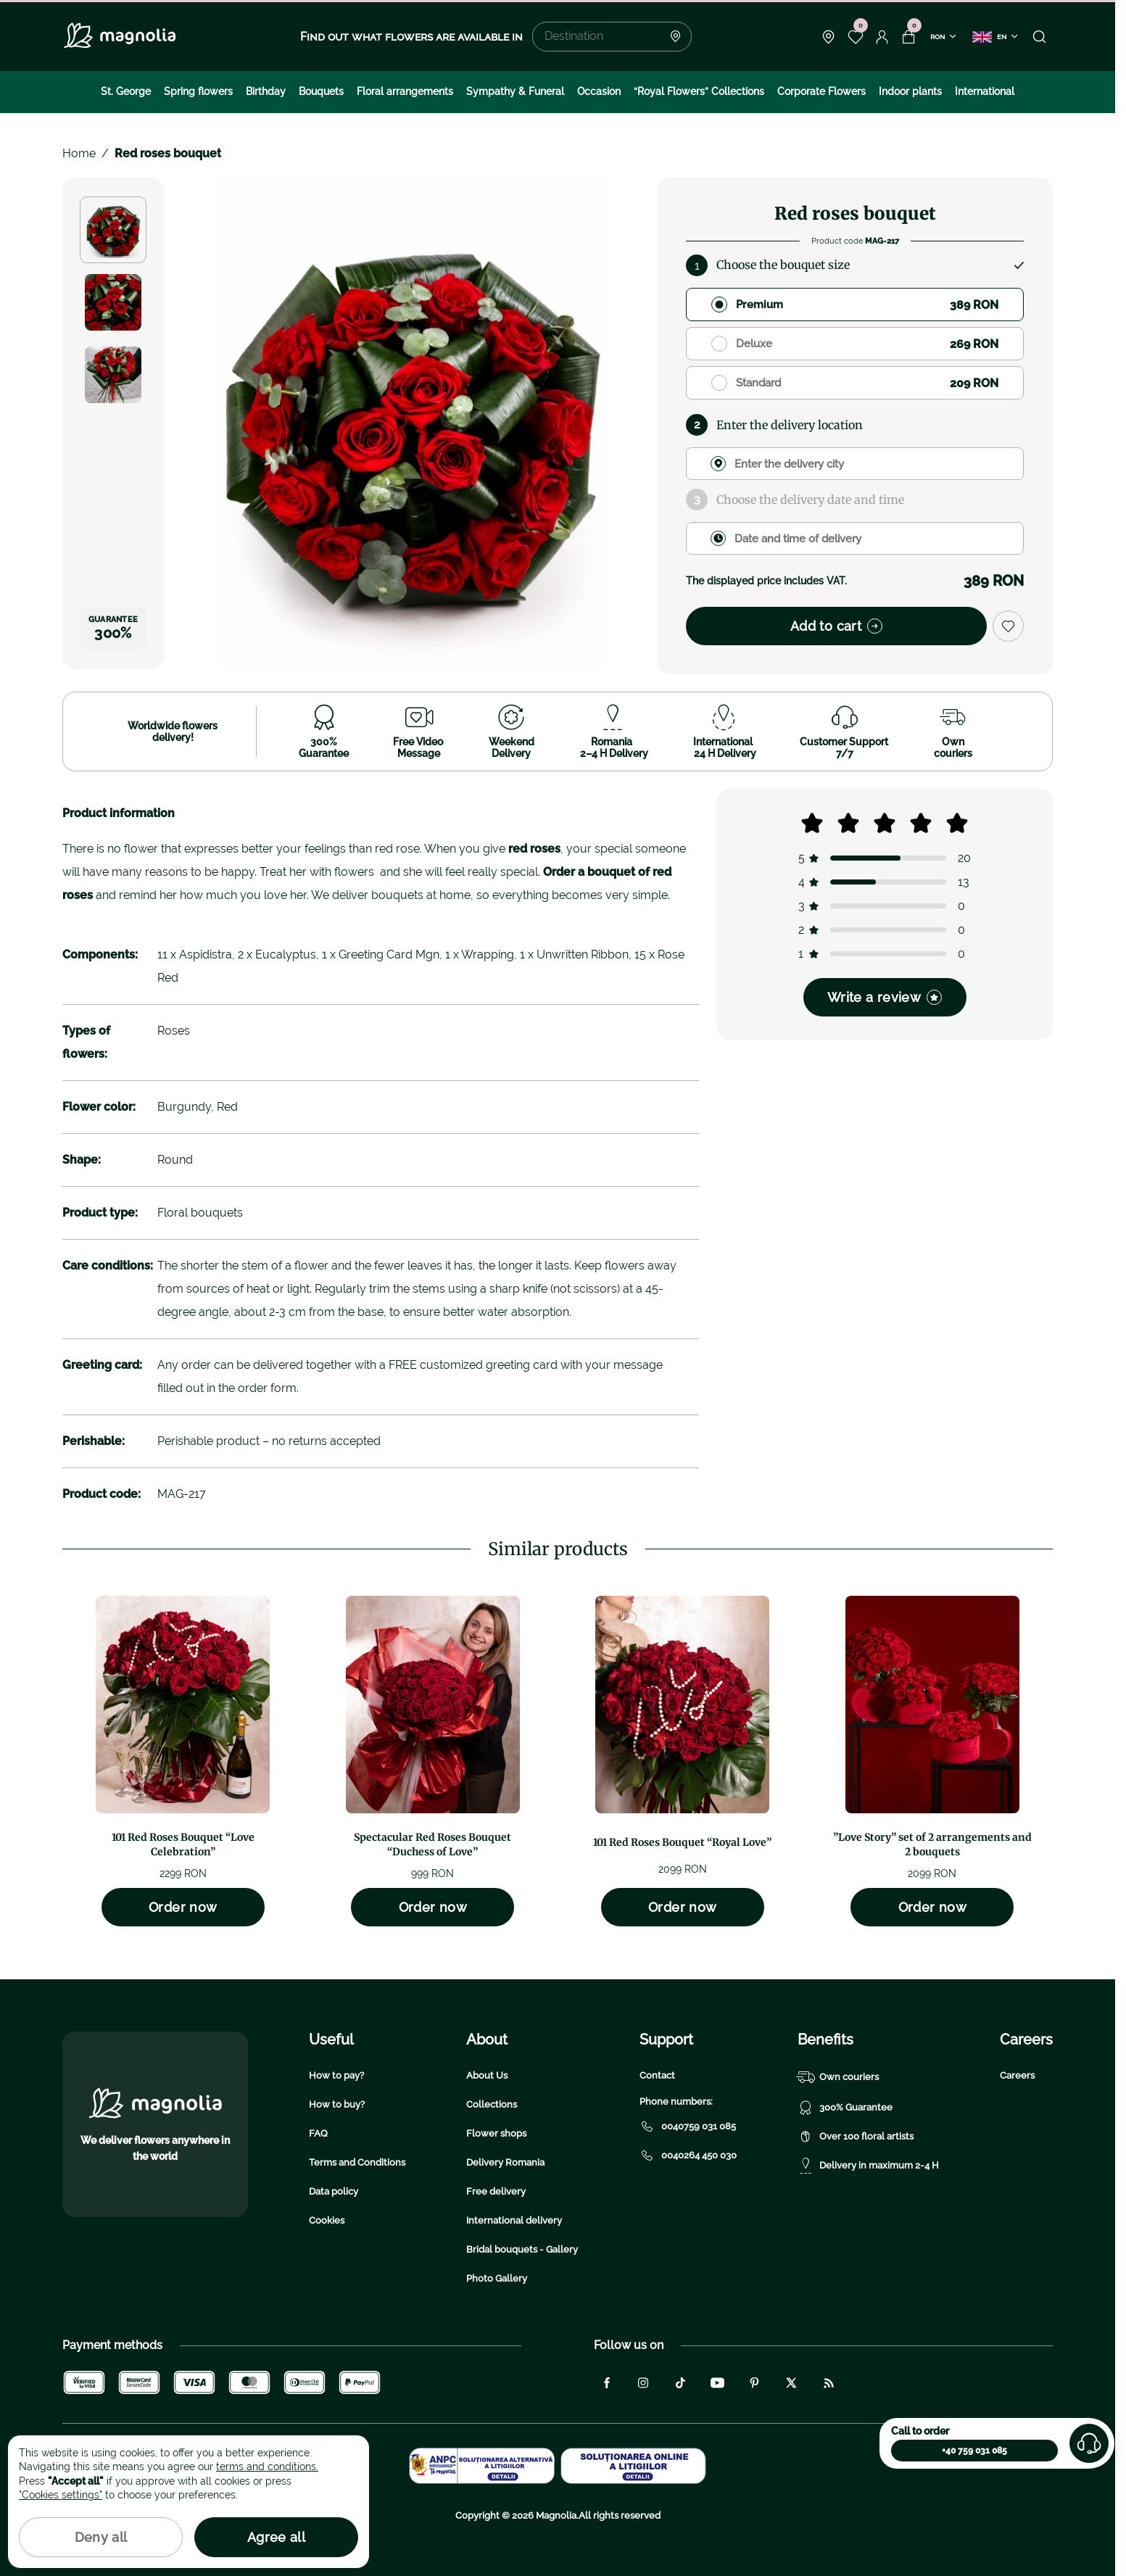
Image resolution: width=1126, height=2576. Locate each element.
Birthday (266, 91)
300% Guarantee (845, 2107)
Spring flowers (198, 91)
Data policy (333, 2191)
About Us (487, 2075)
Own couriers (838, 2077)
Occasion (599, 91)
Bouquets (321, 91)
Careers (1017, 2075)
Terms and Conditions (357, 2162)
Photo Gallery (496, 2278)
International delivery (514, 2220)
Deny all (101, 2537)
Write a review (884, 997)
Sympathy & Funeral (515, 91)
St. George (126, 91)
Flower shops (496, 2133)
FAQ (318, 2133)
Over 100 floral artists (856, 2136)
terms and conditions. (267, 2466)
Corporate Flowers (821, 91)
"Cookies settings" (60, 2495)
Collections (491, 2104)
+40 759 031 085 (974, 2450)
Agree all (276, 2537)
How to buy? (337, 2104)
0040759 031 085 (687, 2126)
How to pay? (336, 2075)
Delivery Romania (505, 2162)
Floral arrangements (405, 91)
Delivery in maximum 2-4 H (868, 2166)
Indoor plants (910, 91)
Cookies (326, 2220)
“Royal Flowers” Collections (699, 91)
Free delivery (496, 2191)
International (984, 91)
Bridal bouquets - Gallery (522, 2249)
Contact (657, 2075)
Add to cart (836, 626)
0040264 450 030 (688, 2155)
